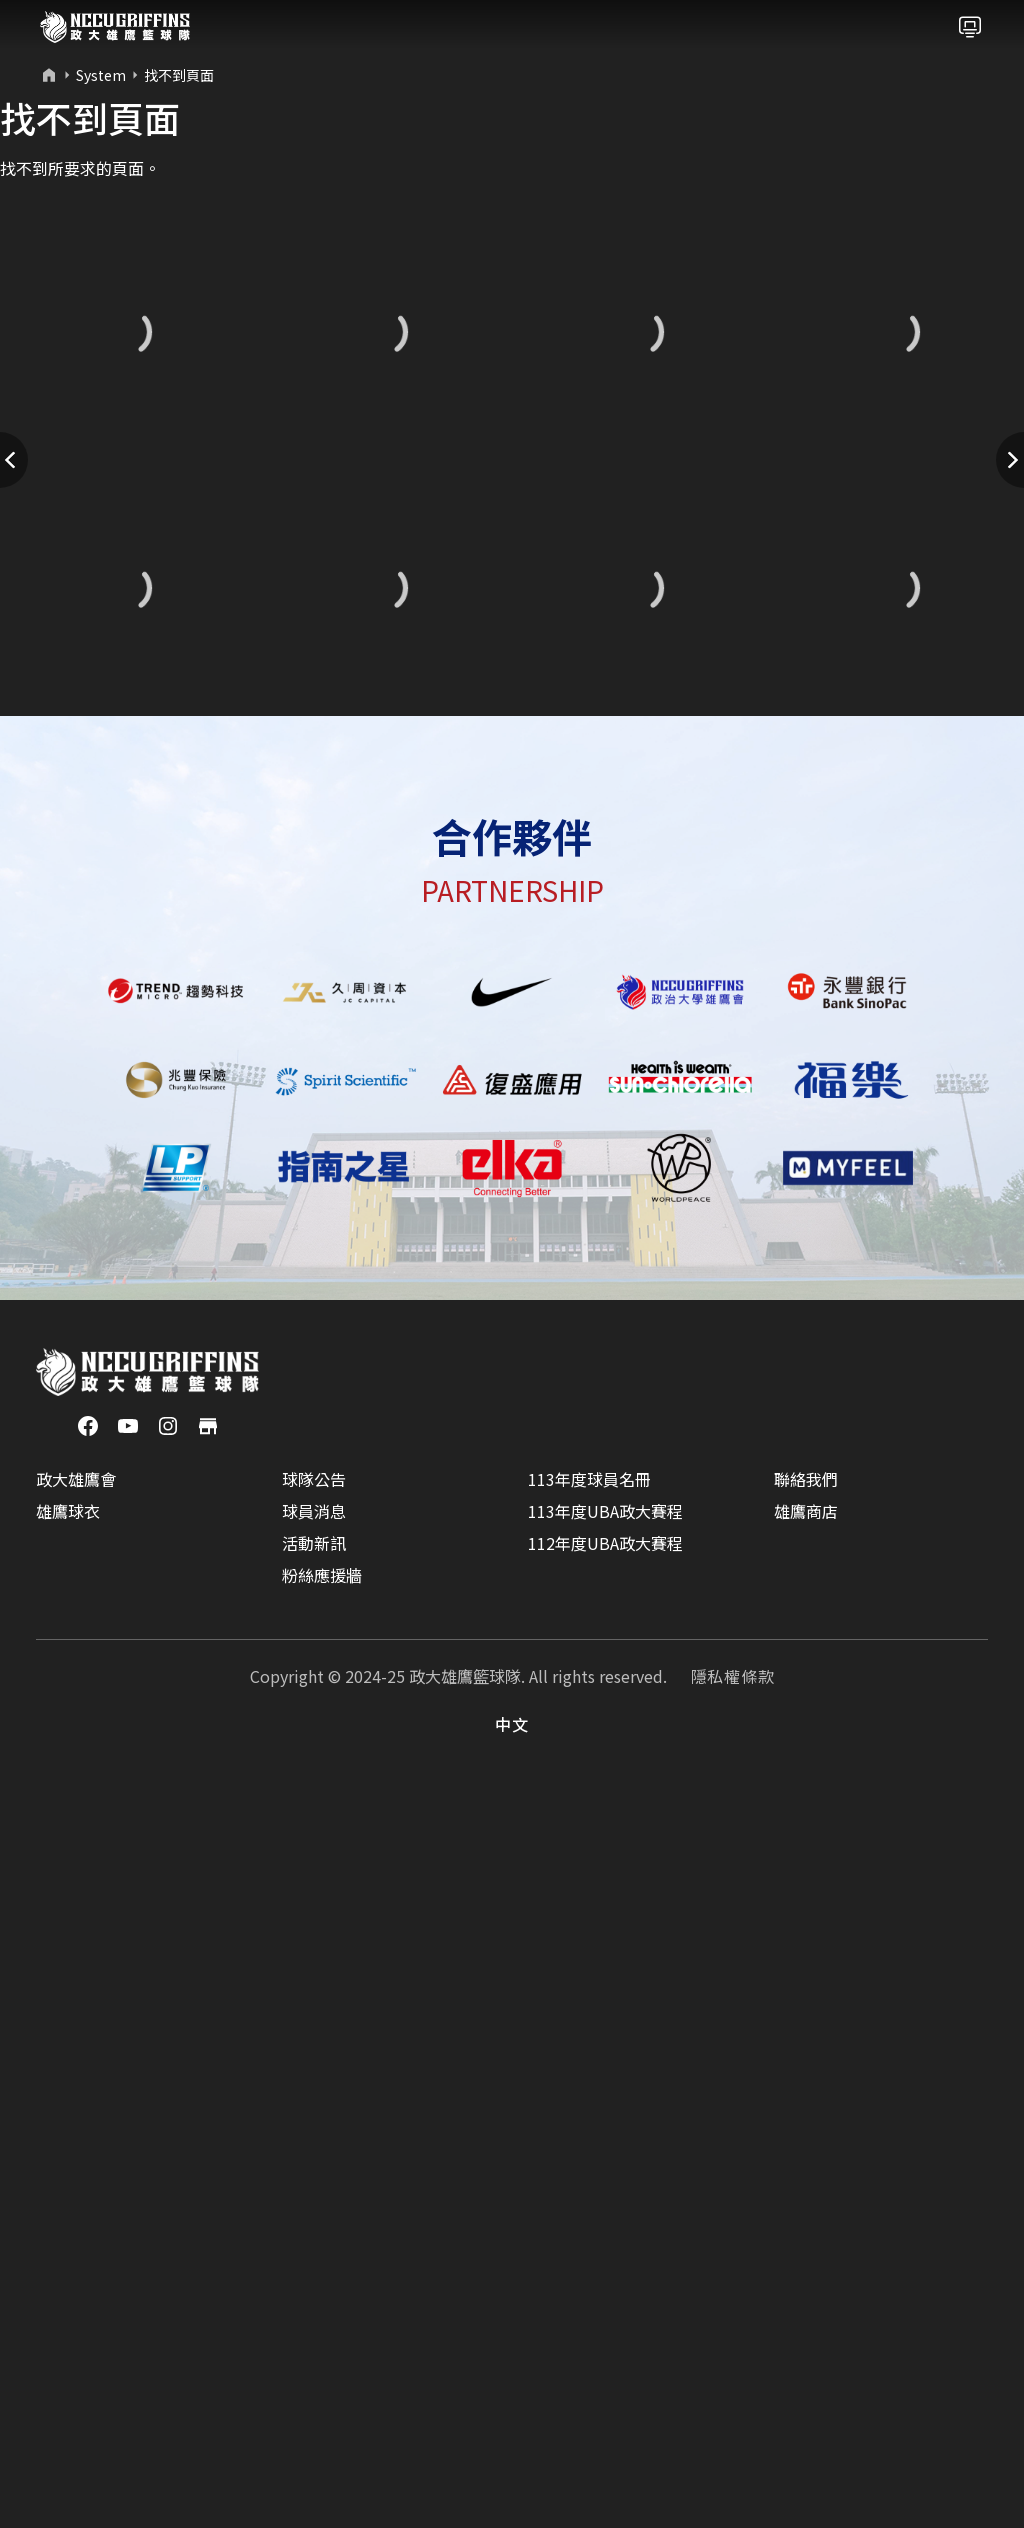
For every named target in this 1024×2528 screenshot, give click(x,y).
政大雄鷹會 (76, 2223)
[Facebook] (88, 2168)
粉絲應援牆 (322, 2319)
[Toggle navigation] (970, 27)
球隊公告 (314, 2223)
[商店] (208, 2168)
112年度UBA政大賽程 (605, 2287)
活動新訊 (314, 2287)
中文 (512, 2468)
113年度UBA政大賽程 (605, 2255)
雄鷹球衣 (68, 2255)
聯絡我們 (806, 2223)
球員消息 (314, 2255)
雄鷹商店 (806, 2255)
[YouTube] (128, 2168)
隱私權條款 (733, 2420)
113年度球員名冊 (589, 2223)
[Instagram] (168, 2168)
